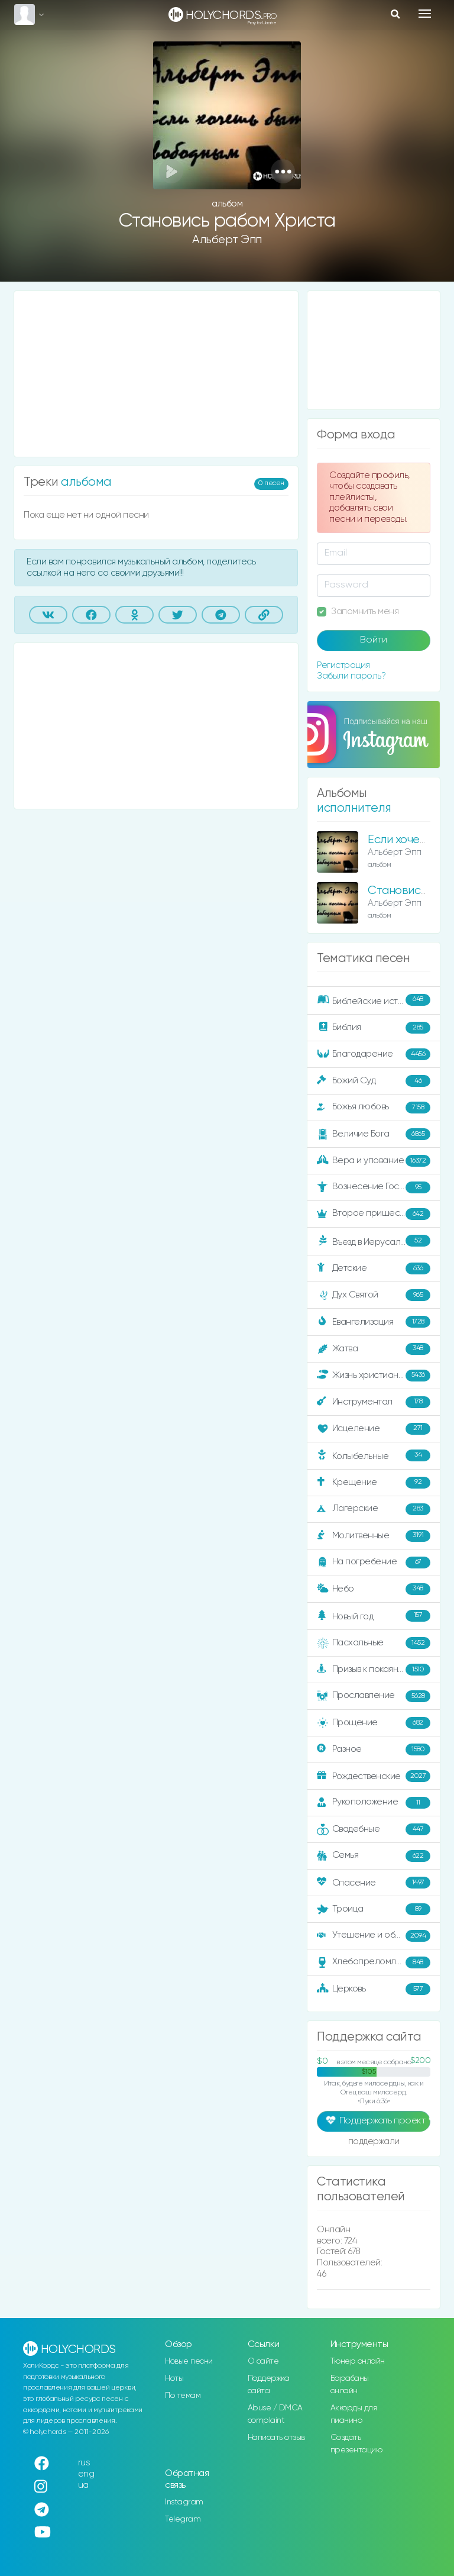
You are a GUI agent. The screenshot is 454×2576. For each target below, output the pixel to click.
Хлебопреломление (373, 1962)
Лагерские (373, 1509)
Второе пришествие (373, 1214)
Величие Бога (373, 1134)
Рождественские (373, 1776)
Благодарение (373, 1054)
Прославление (373, 1696)
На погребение (373, 1562)
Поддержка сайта (269, 2384)
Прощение (373, 1723)
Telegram (182, 2519)
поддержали (374, 2142)
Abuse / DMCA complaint (275, 2414)
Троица (373, 1909)
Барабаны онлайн (349, 2384)
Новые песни (189, 2361)
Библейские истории (373, 1000)
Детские (373, 1268)
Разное (373, 1749)
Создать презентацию (356, 2443)
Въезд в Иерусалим (373, 1241)
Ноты (174, 2378)
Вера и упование (373, 1161)
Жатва (373, 1349)
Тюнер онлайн (357, 2361)
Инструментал (373, 1402)
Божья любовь (373, 1107)
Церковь (373, 1989)
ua (83, 2485)
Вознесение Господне (373, 1187)
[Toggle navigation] (425, 13)
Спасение (373, 1883)
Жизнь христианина (373, 1375)
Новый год (373, 1616)
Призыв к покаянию (373, 1670)
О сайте (263, 2361)
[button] (283, 171)
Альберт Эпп (227, 240)
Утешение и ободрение (374, 1936)
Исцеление (373, 1429)
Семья (373, 1856)
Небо (373, 1589)
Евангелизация (373, 1322)
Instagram (184, 2502)
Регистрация (343, 665)
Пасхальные (373, 1643)
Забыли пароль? (351, 676)
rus (84, 2462)
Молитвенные (373, 1536)
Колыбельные (373, 1456)
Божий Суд (373, 1081)
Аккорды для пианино (353, 2414)
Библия (373, 1028)
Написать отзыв (276, 2437)
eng (86, 2474)
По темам (182, 2395)
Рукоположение (373, 1803)
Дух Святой (373, 1295)
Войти (373, 640)
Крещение (373, 1483)
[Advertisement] (156, 374)
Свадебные (373, 1829)
